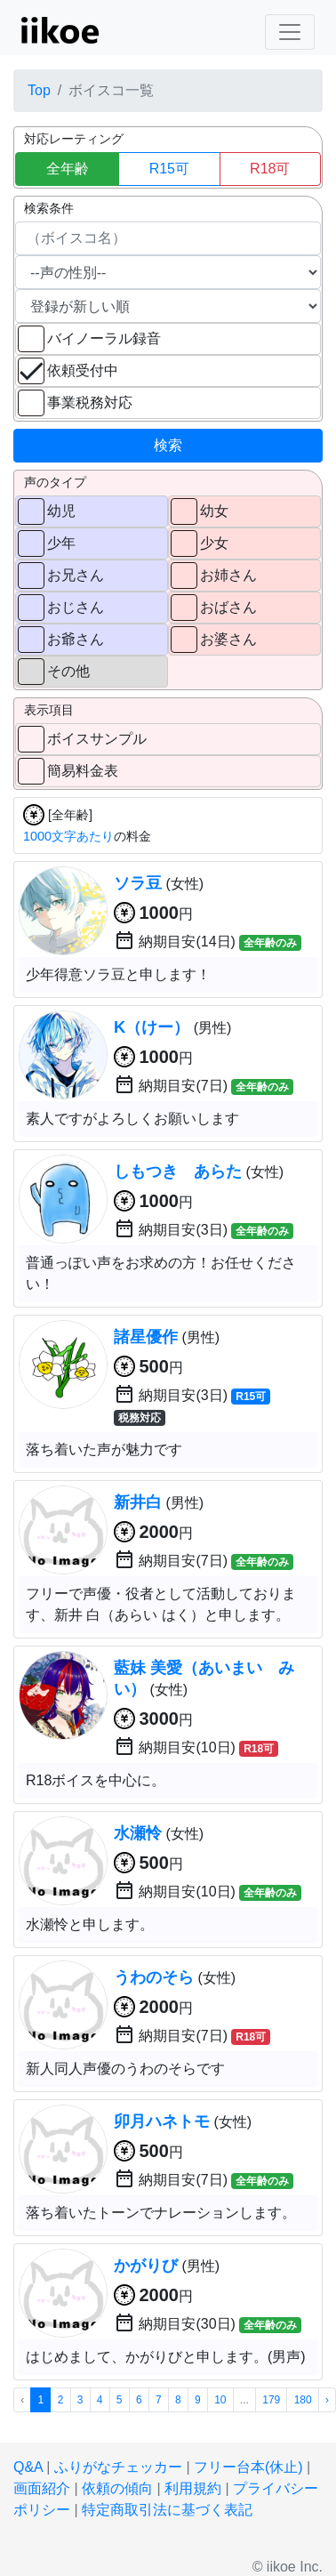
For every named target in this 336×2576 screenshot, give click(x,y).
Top (39, 90)
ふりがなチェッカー (118, 2467)
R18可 (270, 168)
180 (303, 2400)
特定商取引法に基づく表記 (167, 2509)
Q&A (28, 2467)
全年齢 (67, 168)
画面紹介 (41, 2488)
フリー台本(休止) (248, 2467)
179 (271, 2400)
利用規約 (192, 2488)
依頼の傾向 (117, 2488)
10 (220, 2400)
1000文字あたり (68, 836)
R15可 (169, 168)
